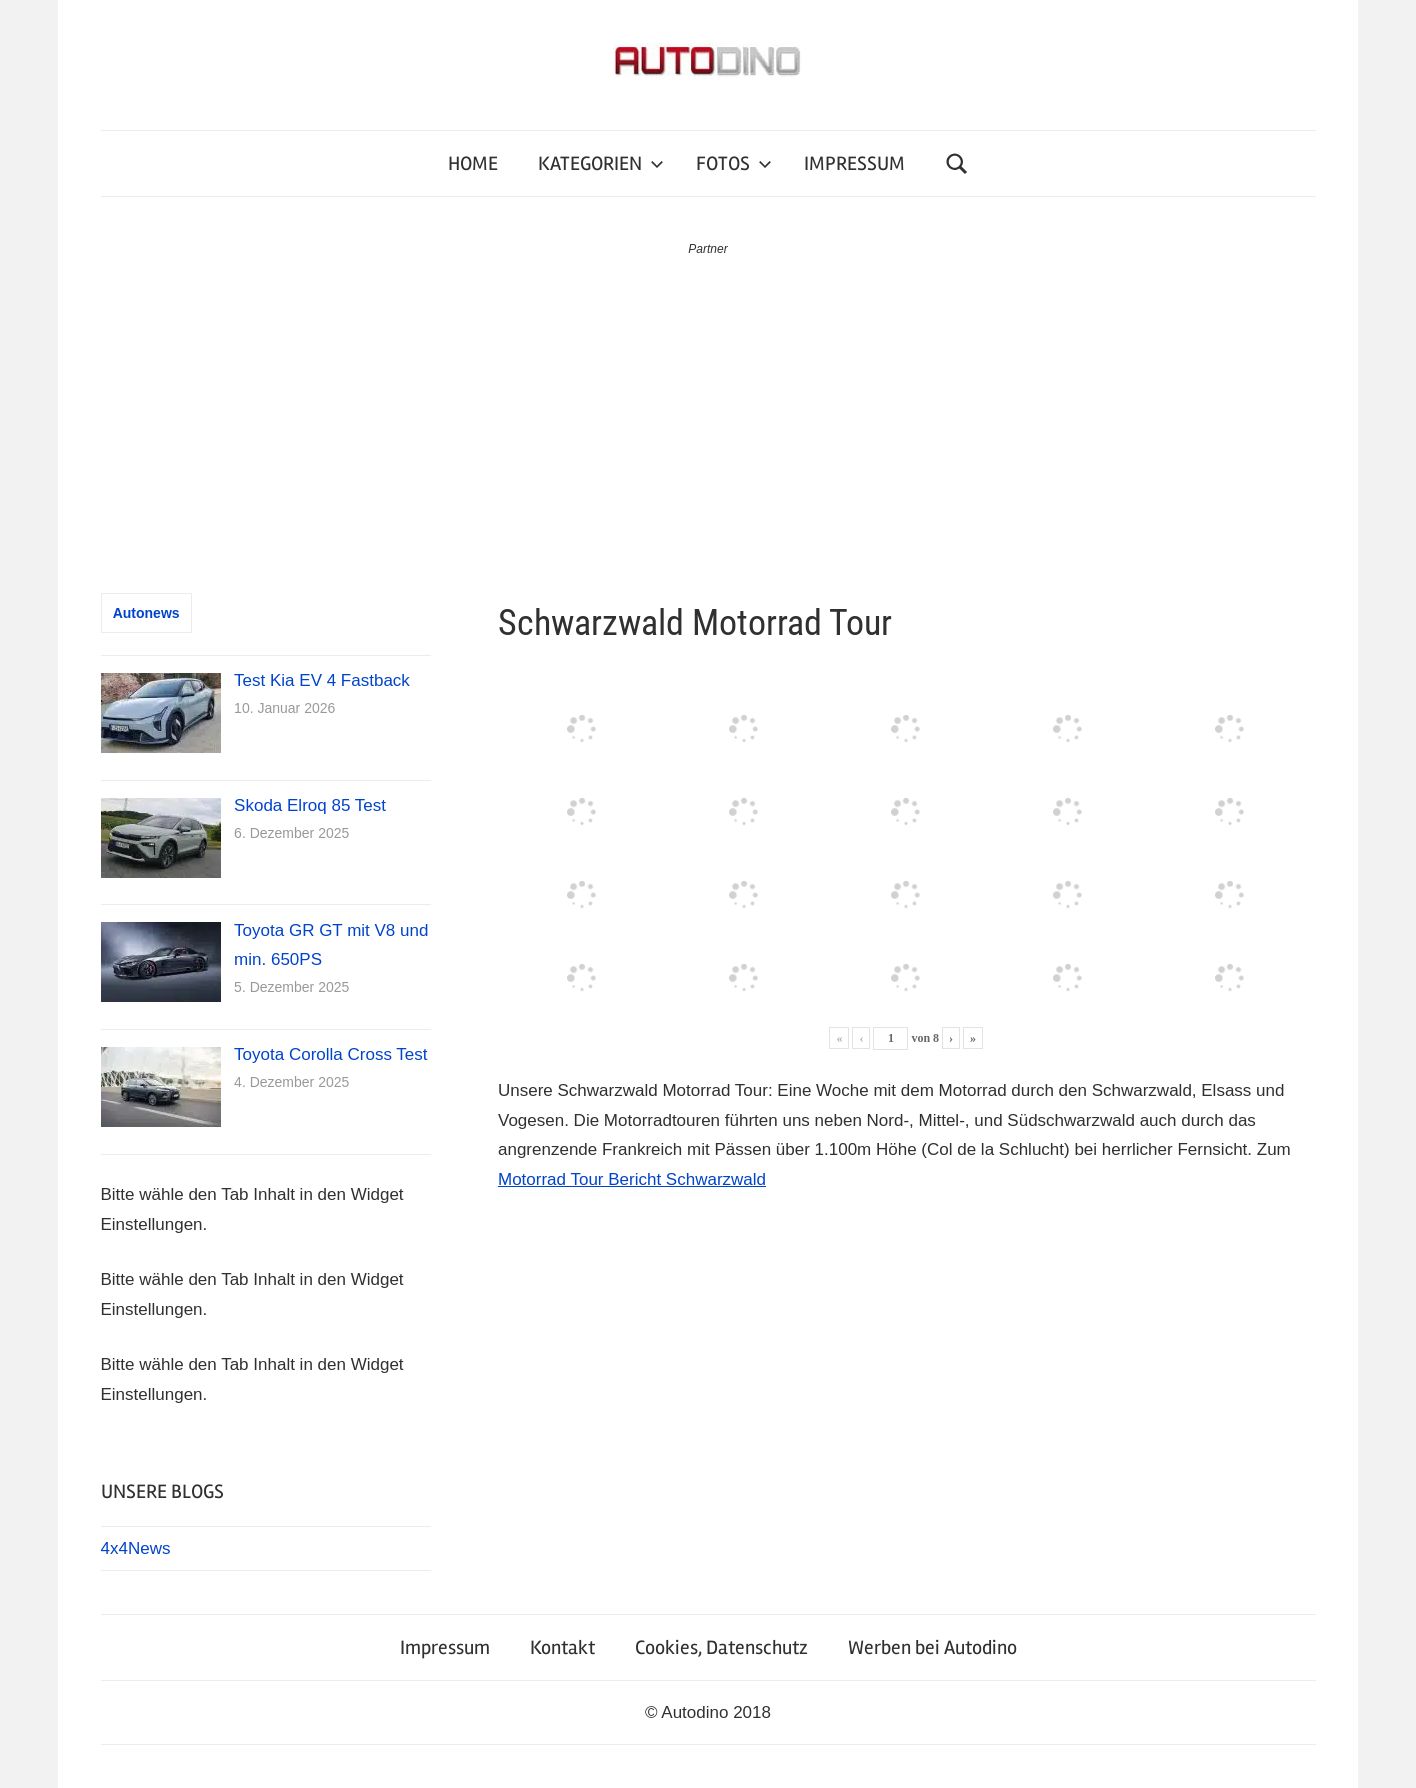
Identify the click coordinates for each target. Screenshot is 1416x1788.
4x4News (136, 1548)
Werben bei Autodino (932, 1647)
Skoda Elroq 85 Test (310, 805)
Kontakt (562, 1647)
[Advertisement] (708, 410)
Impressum (445, 1647)
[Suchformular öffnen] (957, 163)
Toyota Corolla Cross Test (330, 1054)
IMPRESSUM (854, 163)
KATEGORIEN (601, 163)
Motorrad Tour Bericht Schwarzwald (632, 1179)
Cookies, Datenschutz (721, 1647)
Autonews (146, 613)
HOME (473, 163)
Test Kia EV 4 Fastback (322, 680)
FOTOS (734, 163)
